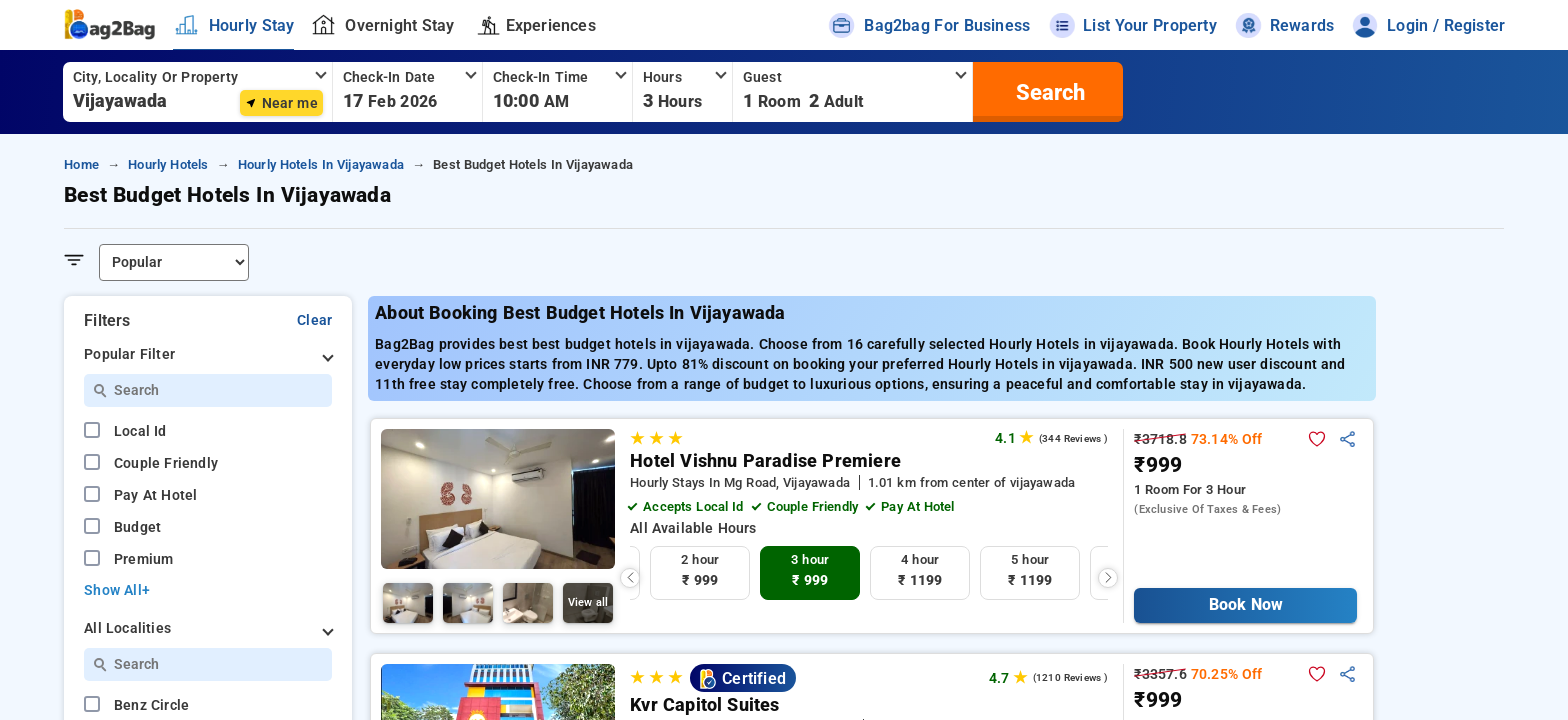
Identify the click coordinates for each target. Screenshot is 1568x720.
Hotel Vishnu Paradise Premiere (765, 461)
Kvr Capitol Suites (704, 705)
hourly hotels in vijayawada (321, 164)
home (81, 164)
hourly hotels (168, 164)
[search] (1048, 92)
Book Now (1245, 604)
